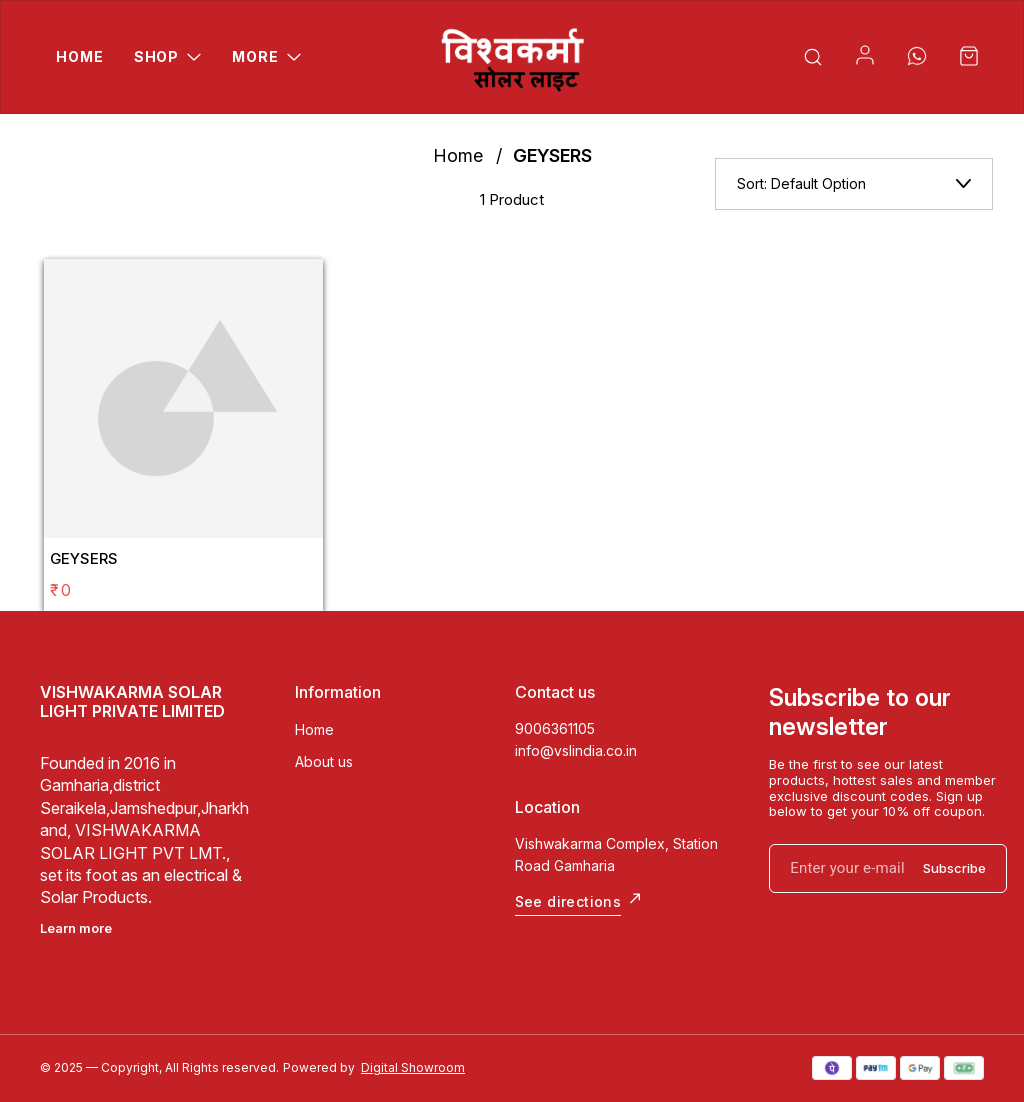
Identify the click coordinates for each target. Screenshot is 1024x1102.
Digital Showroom (413, 1067)
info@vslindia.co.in (576, 750)
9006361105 (555, 728)
